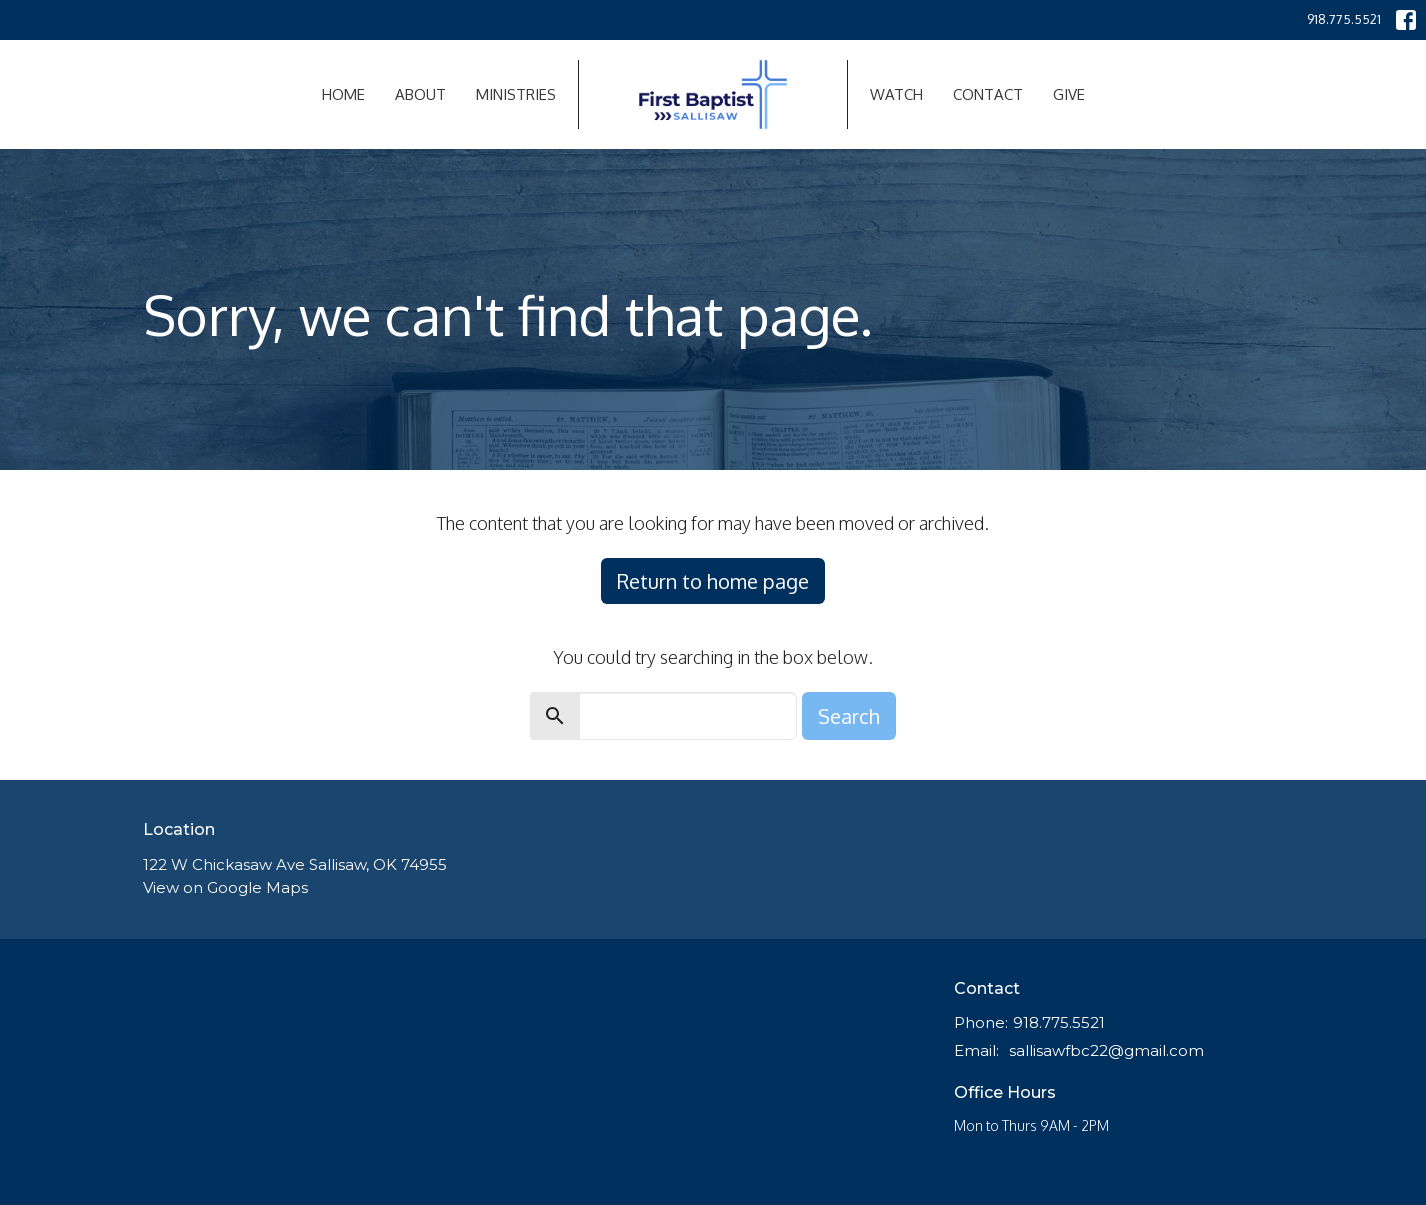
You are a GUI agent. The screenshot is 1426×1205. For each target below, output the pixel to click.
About (420, 94)
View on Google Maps (225, 887)
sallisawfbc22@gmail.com (1106, 1050)
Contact (988, 94)
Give (1069, 94)
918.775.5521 (1344, 19)
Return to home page (713, 581)
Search (849, 716)
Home (343, 94)
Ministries (516, 94)
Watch (896, 94)
